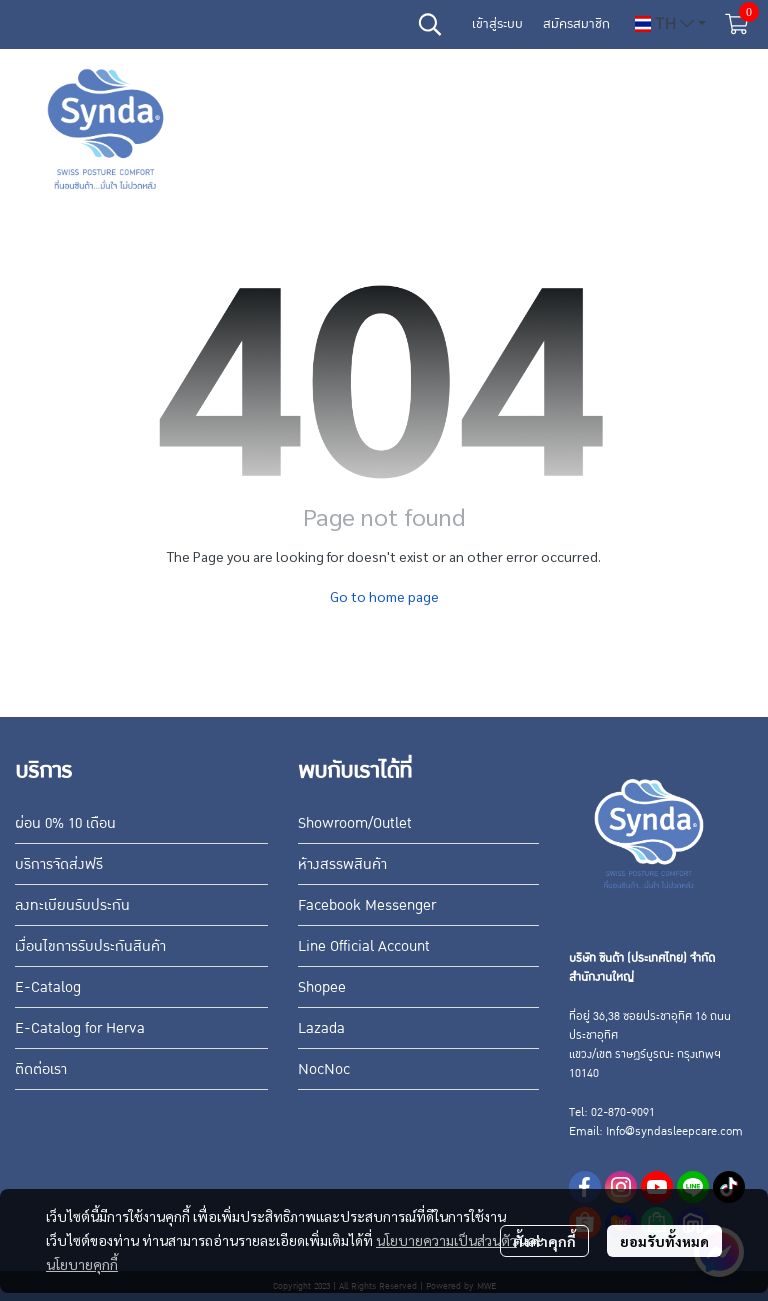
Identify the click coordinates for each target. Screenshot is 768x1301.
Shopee (322, 987)
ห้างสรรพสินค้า (342, 864)
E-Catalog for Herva (80, 1028)
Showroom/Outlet (355, 823)
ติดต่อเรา (41, 1069)
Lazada (321, 1028)
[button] (430, 24)
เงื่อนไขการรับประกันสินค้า (90, 946)
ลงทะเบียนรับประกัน (72, 905)
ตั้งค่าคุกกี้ (544, 1241)
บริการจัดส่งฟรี (59, 864)
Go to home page (384, 596)
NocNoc (324, 1069)
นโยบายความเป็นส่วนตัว (446, 1240)
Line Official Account (364, 946)
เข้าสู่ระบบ (497, 24)
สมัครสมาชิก (576, 24)
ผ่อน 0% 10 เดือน (65, 823)
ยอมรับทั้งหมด (664, 1241)
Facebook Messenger (367, 905)
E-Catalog (48, 987)
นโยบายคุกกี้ (82, 1264)
